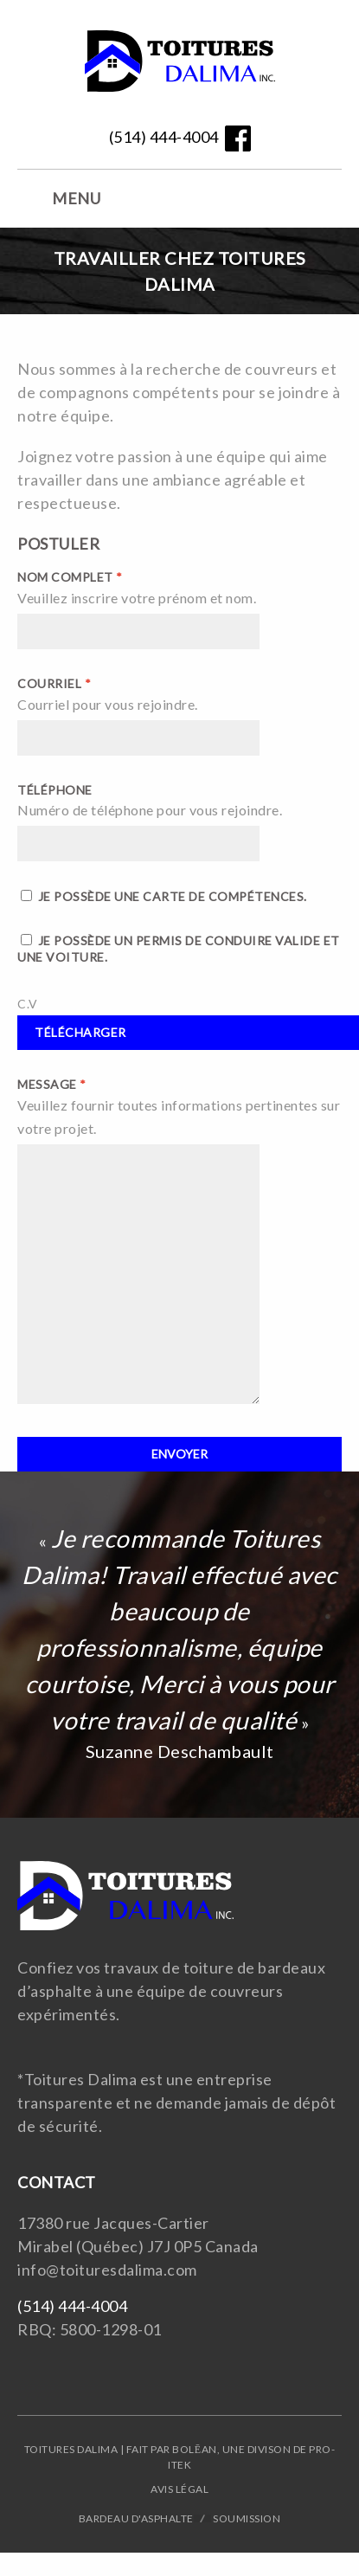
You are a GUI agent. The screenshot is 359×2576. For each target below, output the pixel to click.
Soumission (246, 2518)
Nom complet (70, 577)
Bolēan (194, 2449)
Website (180, 65)
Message (52, 1084)
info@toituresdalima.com (107, 2269)
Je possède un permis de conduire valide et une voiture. (178, 949)
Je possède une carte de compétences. (164, 896)
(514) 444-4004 (164, 136)
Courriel (54, 683)
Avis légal (179, 2489)
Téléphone (55, 789)
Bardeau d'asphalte (136, 2518)
